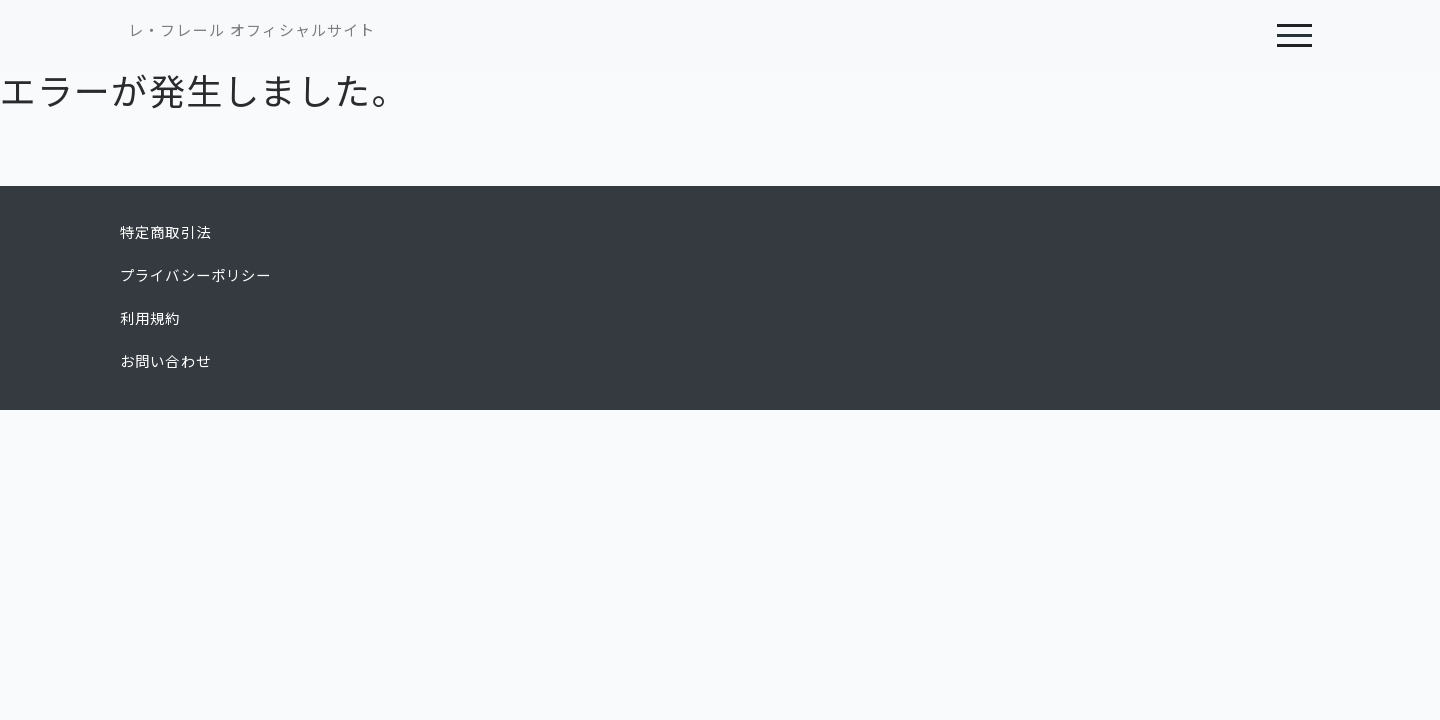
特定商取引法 (165, 233)
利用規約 (150, 319)
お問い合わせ (165, 362)
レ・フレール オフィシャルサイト (251, 30)
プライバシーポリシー (196, 276)
